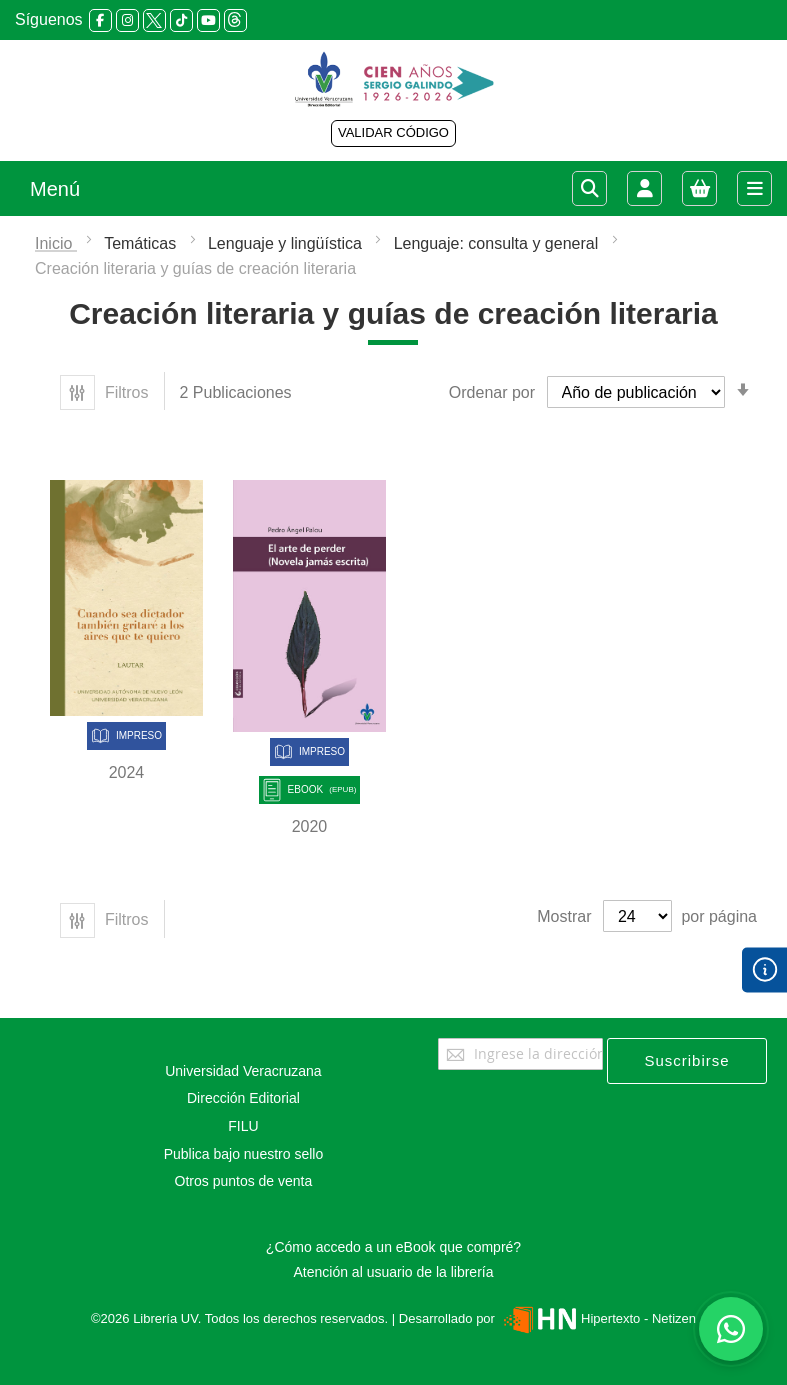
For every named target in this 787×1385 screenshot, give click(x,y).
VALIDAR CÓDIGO (393, 132)
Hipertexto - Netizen (597, 1318)
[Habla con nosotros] (731, 1329)
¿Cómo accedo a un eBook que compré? (393, 1247)
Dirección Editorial (243, 1098)
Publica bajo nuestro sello (244, 1154)
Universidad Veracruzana (243, 1071)
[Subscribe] (687, 1061)
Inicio (56, 243)
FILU (243, 1126)
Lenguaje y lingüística (287, 243)
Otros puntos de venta (244, 1181)
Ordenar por (492, 392)
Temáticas (142, 243)
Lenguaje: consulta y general (498, 243)
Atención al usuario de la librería (393, 1272)
